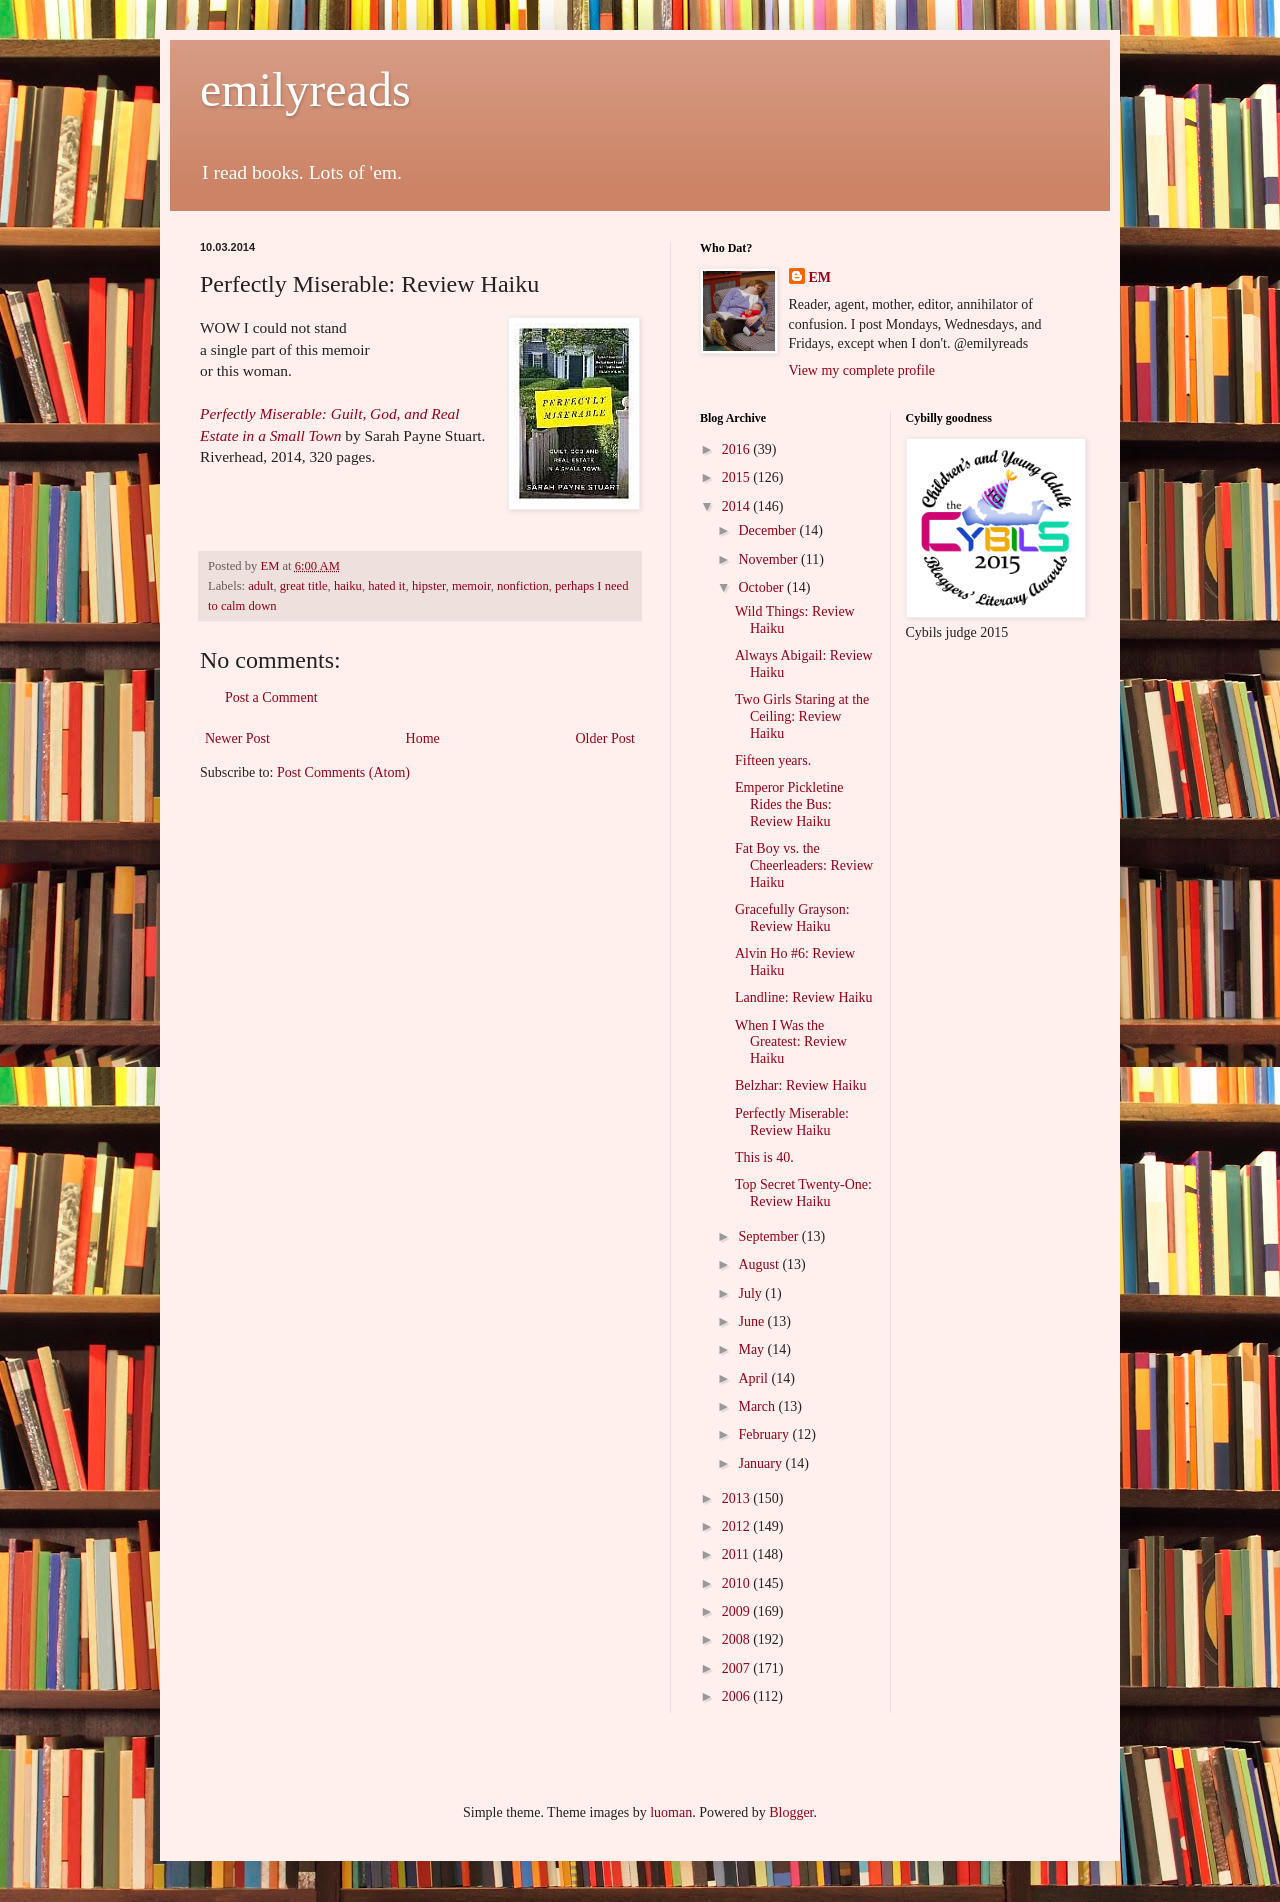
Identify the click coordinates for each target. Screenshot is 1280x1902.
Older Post (606, 738)
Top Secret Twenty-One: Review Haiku (803, 1193)
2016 (738, 449)
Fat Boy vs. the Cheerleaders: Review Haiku (804, 865)
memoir (471, 586)
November (769, 559)
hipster (429, 586)
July (751, 1293)
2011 (737, 1554)
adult (260, 586)
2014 (738, 506)
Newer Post (237, 738)
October (762, 587)
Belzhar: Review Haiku (800, 1085)
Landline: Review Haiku (804, 997)
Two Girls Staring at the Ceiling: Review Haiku (802, 716)
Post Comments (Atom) (343, 772)
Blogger (791, 1812)
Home (423, 738)
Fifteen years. (773, 760)
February (765, 1434)
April (754, 1378)
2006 (738, 1696)
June (752, 1321)
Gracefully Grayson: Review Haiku (792, 918)
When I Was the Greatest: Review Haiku (791, 1042)
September (769, 1236)
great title (304, 586)
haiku (348, 586)
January (761, 1463)
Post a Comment (271, 697)
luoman (671, 1812)
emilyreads (305, 89)
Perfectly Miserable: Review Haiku (792, 1122)
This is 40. (764, 1157)
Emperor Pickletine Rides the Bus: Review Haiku (789, 804)
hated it (386, 586)
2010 (738, 1583)
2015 (738, 477)
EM (820, 277)
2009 (738, 1611)
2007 (738, 1668)
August (760, 1264)
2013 (738, 1498)
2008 (738, 1639)
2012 (738, 1526)
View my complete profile (862, 370)
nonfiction (523, 586)
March (758, 1406)
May (752, 1349)
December (768, 530)
